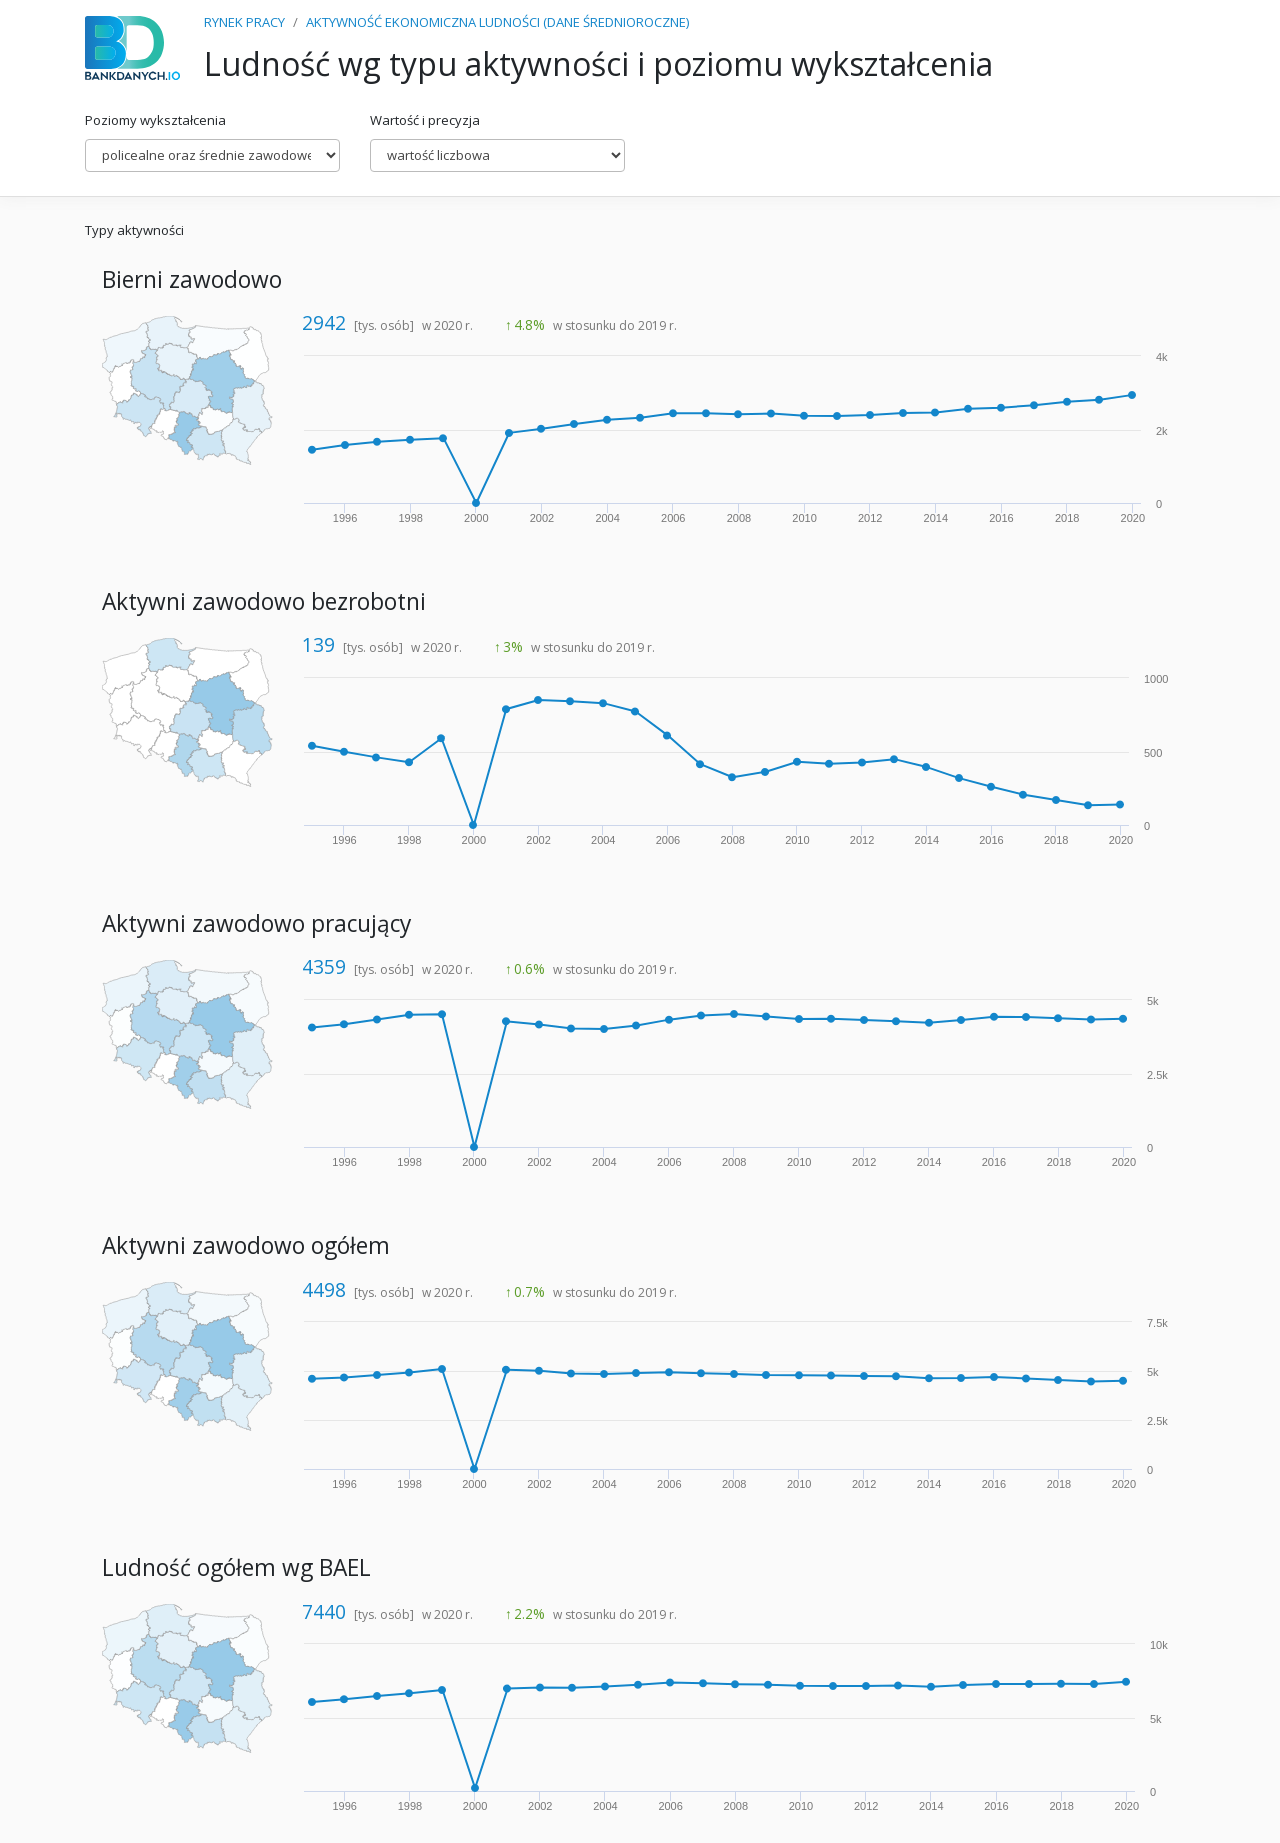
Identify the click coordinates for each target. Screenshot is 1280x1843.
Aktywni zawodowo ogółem (246, 1245)
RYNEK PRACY (244, 22)
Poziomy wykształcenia (155, 120)
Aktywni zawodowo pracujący (256, 923)
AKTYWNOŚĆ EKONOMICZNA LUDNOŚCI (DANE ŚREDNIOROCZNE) (497, 22)
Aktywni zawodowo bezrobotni (264, 601)
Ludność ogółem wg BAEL (236, 1567)
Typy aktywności (134, 230)
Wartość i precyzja (425, 120)
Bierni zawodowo (192, 279)
